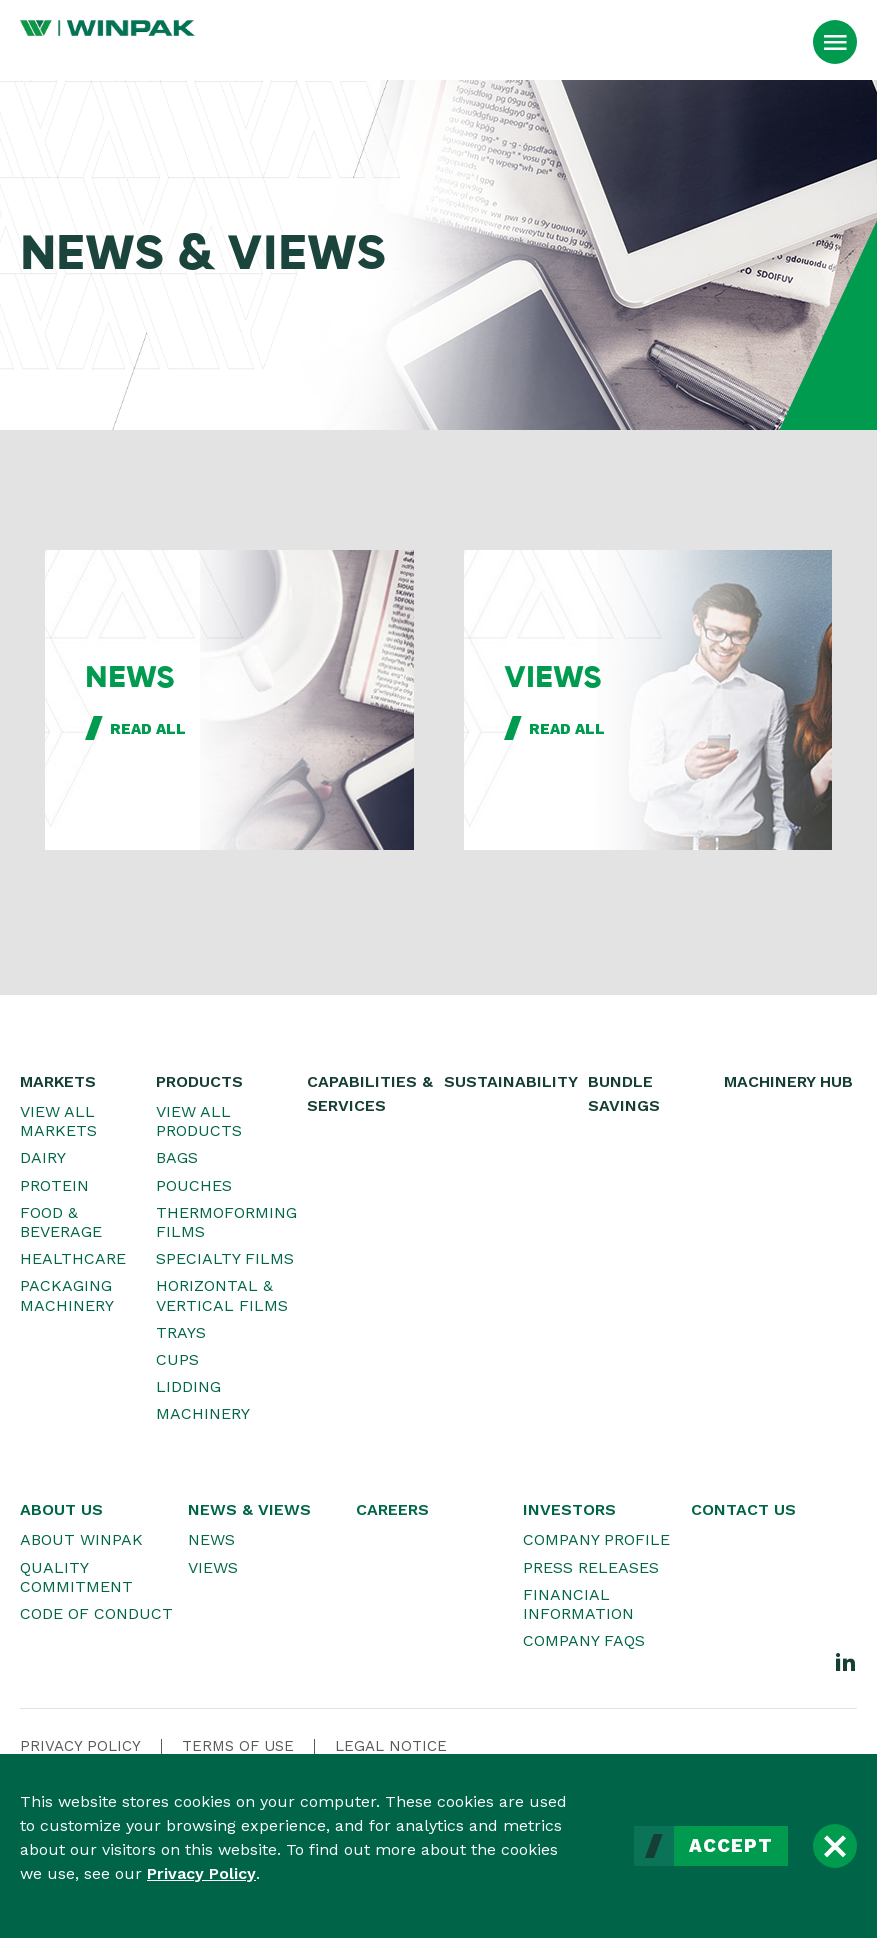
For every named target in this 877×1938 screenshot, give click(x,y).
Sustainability (511, 1081)
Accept (731, 1846)
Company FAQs (584, 1640)
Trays (181, 1332)
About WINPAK (81, 1539)
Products (199, 1081)
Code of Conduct (96, 1613)
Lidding (188, 1386)
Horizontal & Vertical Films (222, 1295)
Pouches (194, 1185)
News (211, 1539)
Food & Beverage (61, 1222)
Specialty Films (225, 1258)
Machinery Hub (788, 1081)
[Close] (835, 1846)
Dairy (43, 1157)
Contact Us (743, 1509)
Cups (177, 1359)
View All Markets (58, 1121)
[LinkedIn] (846, 1661)
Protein (54, 1185)
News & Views (249, 1509)
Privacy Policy (201, 1873)
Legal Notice (391, 1746)
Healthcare (73, 1258)
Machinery (203, 1413)
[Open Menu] (835, 42)
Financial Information (578, 1604)
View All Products (199, 1121)
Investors (569, 1509)
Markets (58, 1081)
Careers (392, 1509)
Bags (177, 1157)
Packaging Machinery (67, 1295)
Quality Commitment (76, 1577)
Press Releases (591, 1567)
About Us (61, 1509)
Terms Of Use (238, 1746)
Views (213, 1567)
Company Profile (596, 1539)
